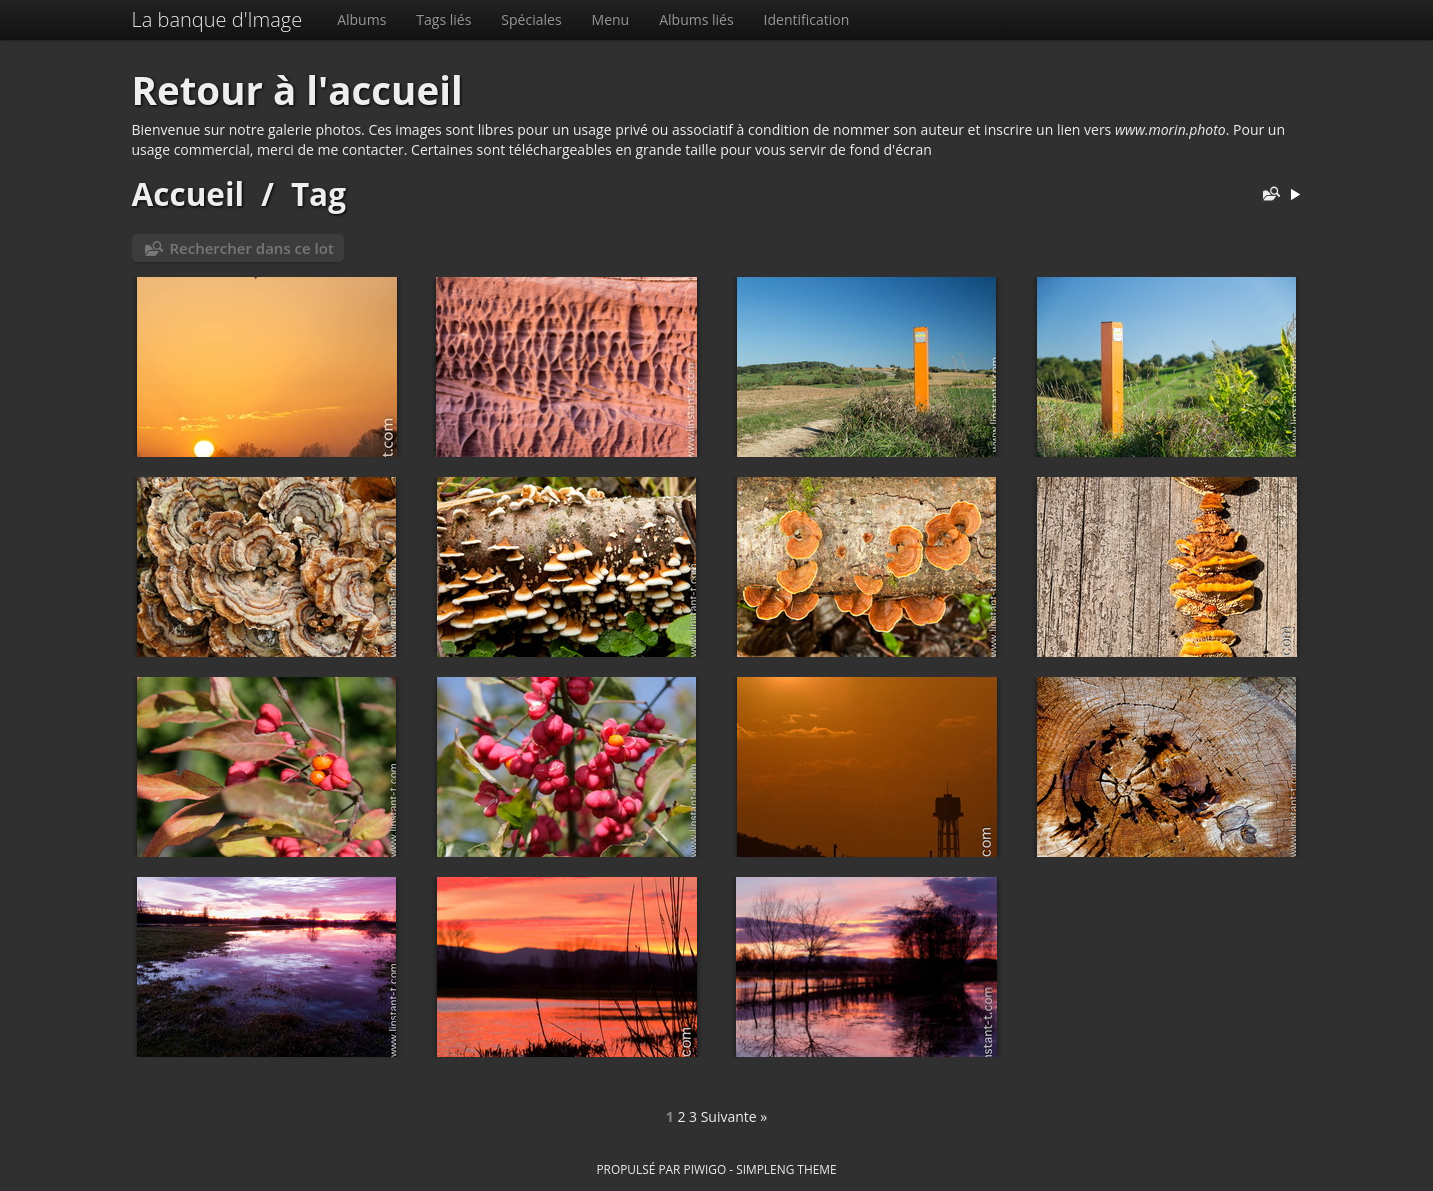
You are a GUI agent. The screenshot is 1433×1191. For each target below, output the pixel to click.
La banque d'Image (217, 19)
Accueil (188, 193)
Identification (807, 19)
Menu (611, 19)
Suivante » (734, 1116)
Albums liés (696, 19)
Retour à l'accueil (297, 90)
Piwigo (704, 1169)
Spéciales (531, 19)
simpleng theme (786, 1169)
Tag (318, 193)
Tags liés (443, 19)
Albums (361, 19)
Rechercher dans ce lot (252, 248)
